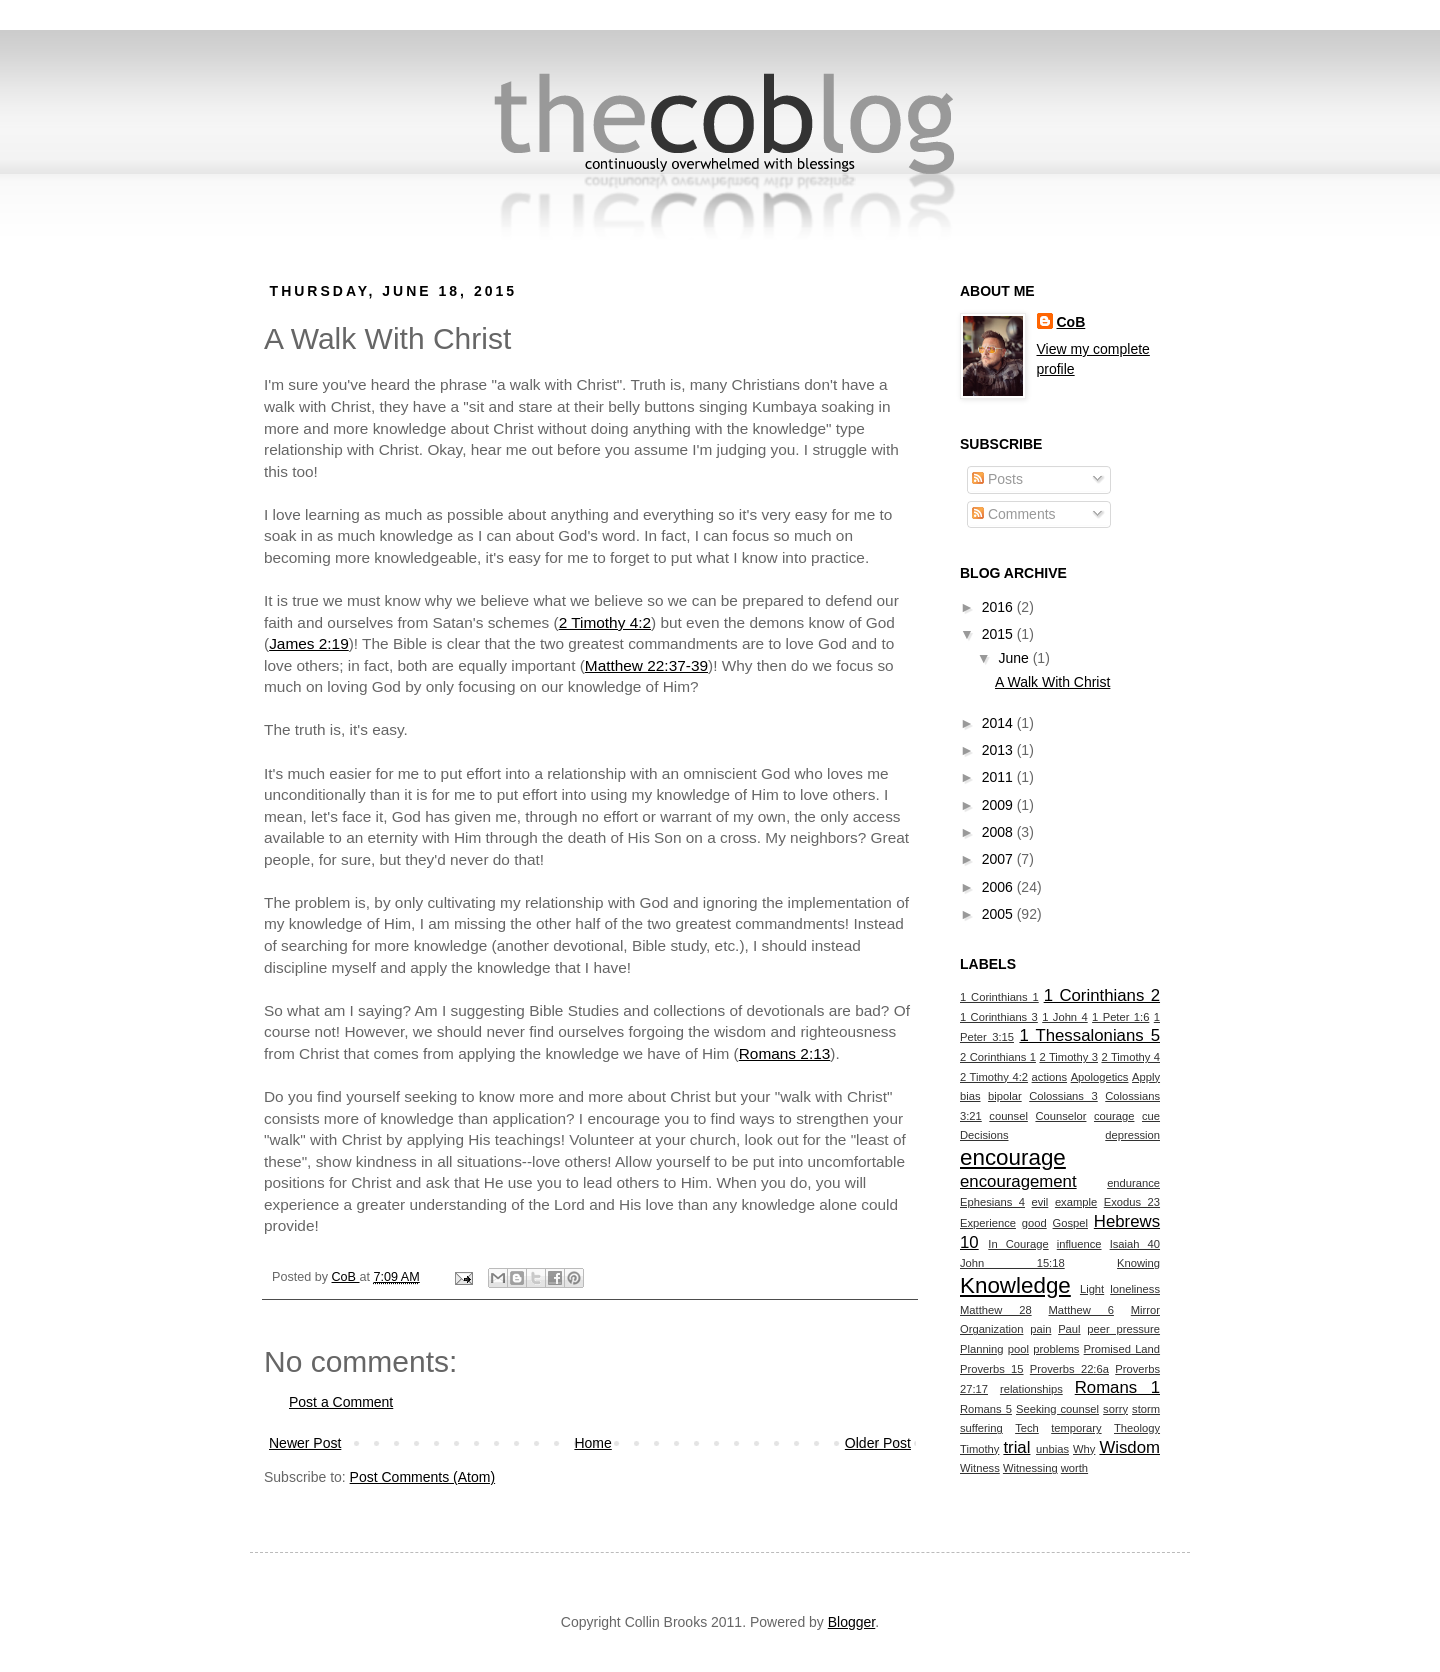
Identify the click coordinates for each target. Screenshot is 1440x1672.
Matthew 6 (1081, 1310)
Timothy (979, 1449)
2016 (999, 607)
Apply (1146, 1077)
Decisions (984, 1135)
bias (970, 1096)
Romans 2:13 (785, 1053)
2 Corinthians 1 (998, 1057)
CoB (1071, 322)
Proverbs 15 (992, 1369)
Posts (997, 479)
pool (1018, 1349)
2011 (999, 777)
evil (1040, 1202)
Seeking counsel (1057, 1409)
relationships (1031, 1389)
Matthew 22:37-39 (646, 665)
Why (1084, 1449)
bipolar (1005, 1096)
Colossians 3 (1063, 1096)
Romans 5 (986, 1409)
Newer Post (305, 1443)
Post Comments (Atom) (422, 1477)
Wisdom (1129, 1447)
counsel (1008, 1116)
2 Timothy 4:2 (605, 622)
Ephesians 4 (992, 1202)
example (1076, 1202)
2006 (999, 887)
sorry (1115, 1409)
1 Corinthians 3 (999, 1017)
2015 (999, 634)
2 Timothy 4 (1130, 1057)
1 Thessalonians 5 (1089, 1035)
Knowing (1138, 1263)
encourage (1013, 1157)
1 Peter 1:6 (1120, 1017)
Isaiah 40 (1135, 1244)
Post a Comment (341, 1402)
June (1015, 658)
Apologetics (1100, 1077)
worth (1074, 1468)
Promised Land (1122, 1349)
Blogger (851, 1622)
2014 (999, 723)
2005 (999, 914)
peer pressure (1123, 1329)
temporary (1076, 1428)
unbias (1052, 1449)
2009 (999, 805)
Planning (982, 1349)
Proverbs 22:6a (1069, 1369)
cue (1151, 1116)
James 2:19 (309, 643)
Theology (1137, 1428)
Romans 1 (1117, 1387)
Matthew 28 (996, 1310)
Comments (1014, 514)
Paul (1069, 1329)
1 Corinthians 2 (1102, 995)
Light (1092, 1289)
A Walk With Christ (1052, 682)
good (1034, 1223)
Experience (988, 1223)
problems (1056, 1349)
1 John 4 (1064, 1017)
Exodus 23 (1132, 1202)
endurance (1133, 1183)
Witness (980, 1468)
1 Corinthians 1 (999, 997)
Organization (991, 1329)
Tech (1027, 1428)
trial (1016, 1447)
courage (1114, 1116)
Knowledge (1015, 1285)
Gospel (1070, 1223)
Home (592, 1443)
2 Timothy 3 (1068, 1057)
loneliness (1135, 1289)
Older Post (878, 1443)
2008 (999, 832)
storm (1146, 1409)
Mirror (1145, 1310)
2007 (999, 859)
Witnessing (1030, 1468)
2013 (999, 750)
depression (1132, 1135)
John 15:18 (1012, 1263)
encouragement (1018, 1181)
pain (1040, 1329)
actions (1049, 1077)
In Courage (1018, 1244)
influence (1079, 1244)
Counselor (1060, 1116)
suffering (981, 1428)
